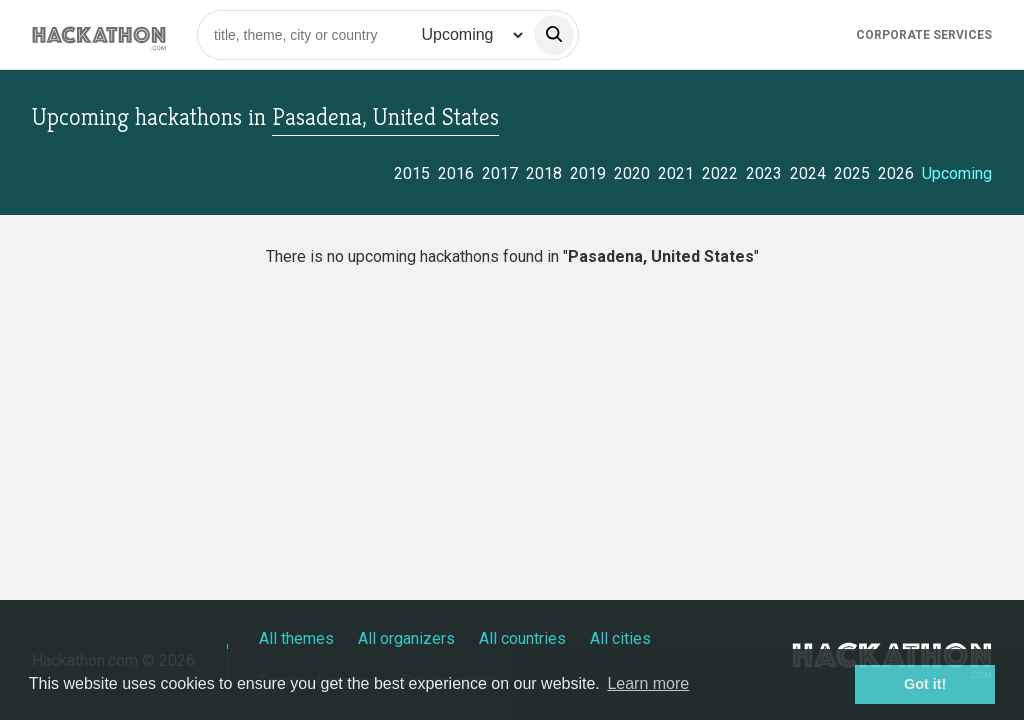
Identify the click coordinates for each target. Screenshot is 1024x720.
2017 (500, 173)
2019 (588, 173)
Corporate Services (924, 35)
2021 (676, 173)
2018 (544, 173)
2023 (764, 173)
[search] (554, 35)
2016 (456, 173)
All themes (296, 638)
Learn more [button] (648, 683)
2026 (896, 173)
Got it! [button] (925, 684)
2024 (808, 173)
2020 (632, 173)
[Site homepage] (99, 34)
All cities (620, 638)
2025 (852, 173)
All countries (522, 638)
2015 (412, 173)
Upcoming (957, 173)
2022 (720, 173)
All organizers (406, 638)
